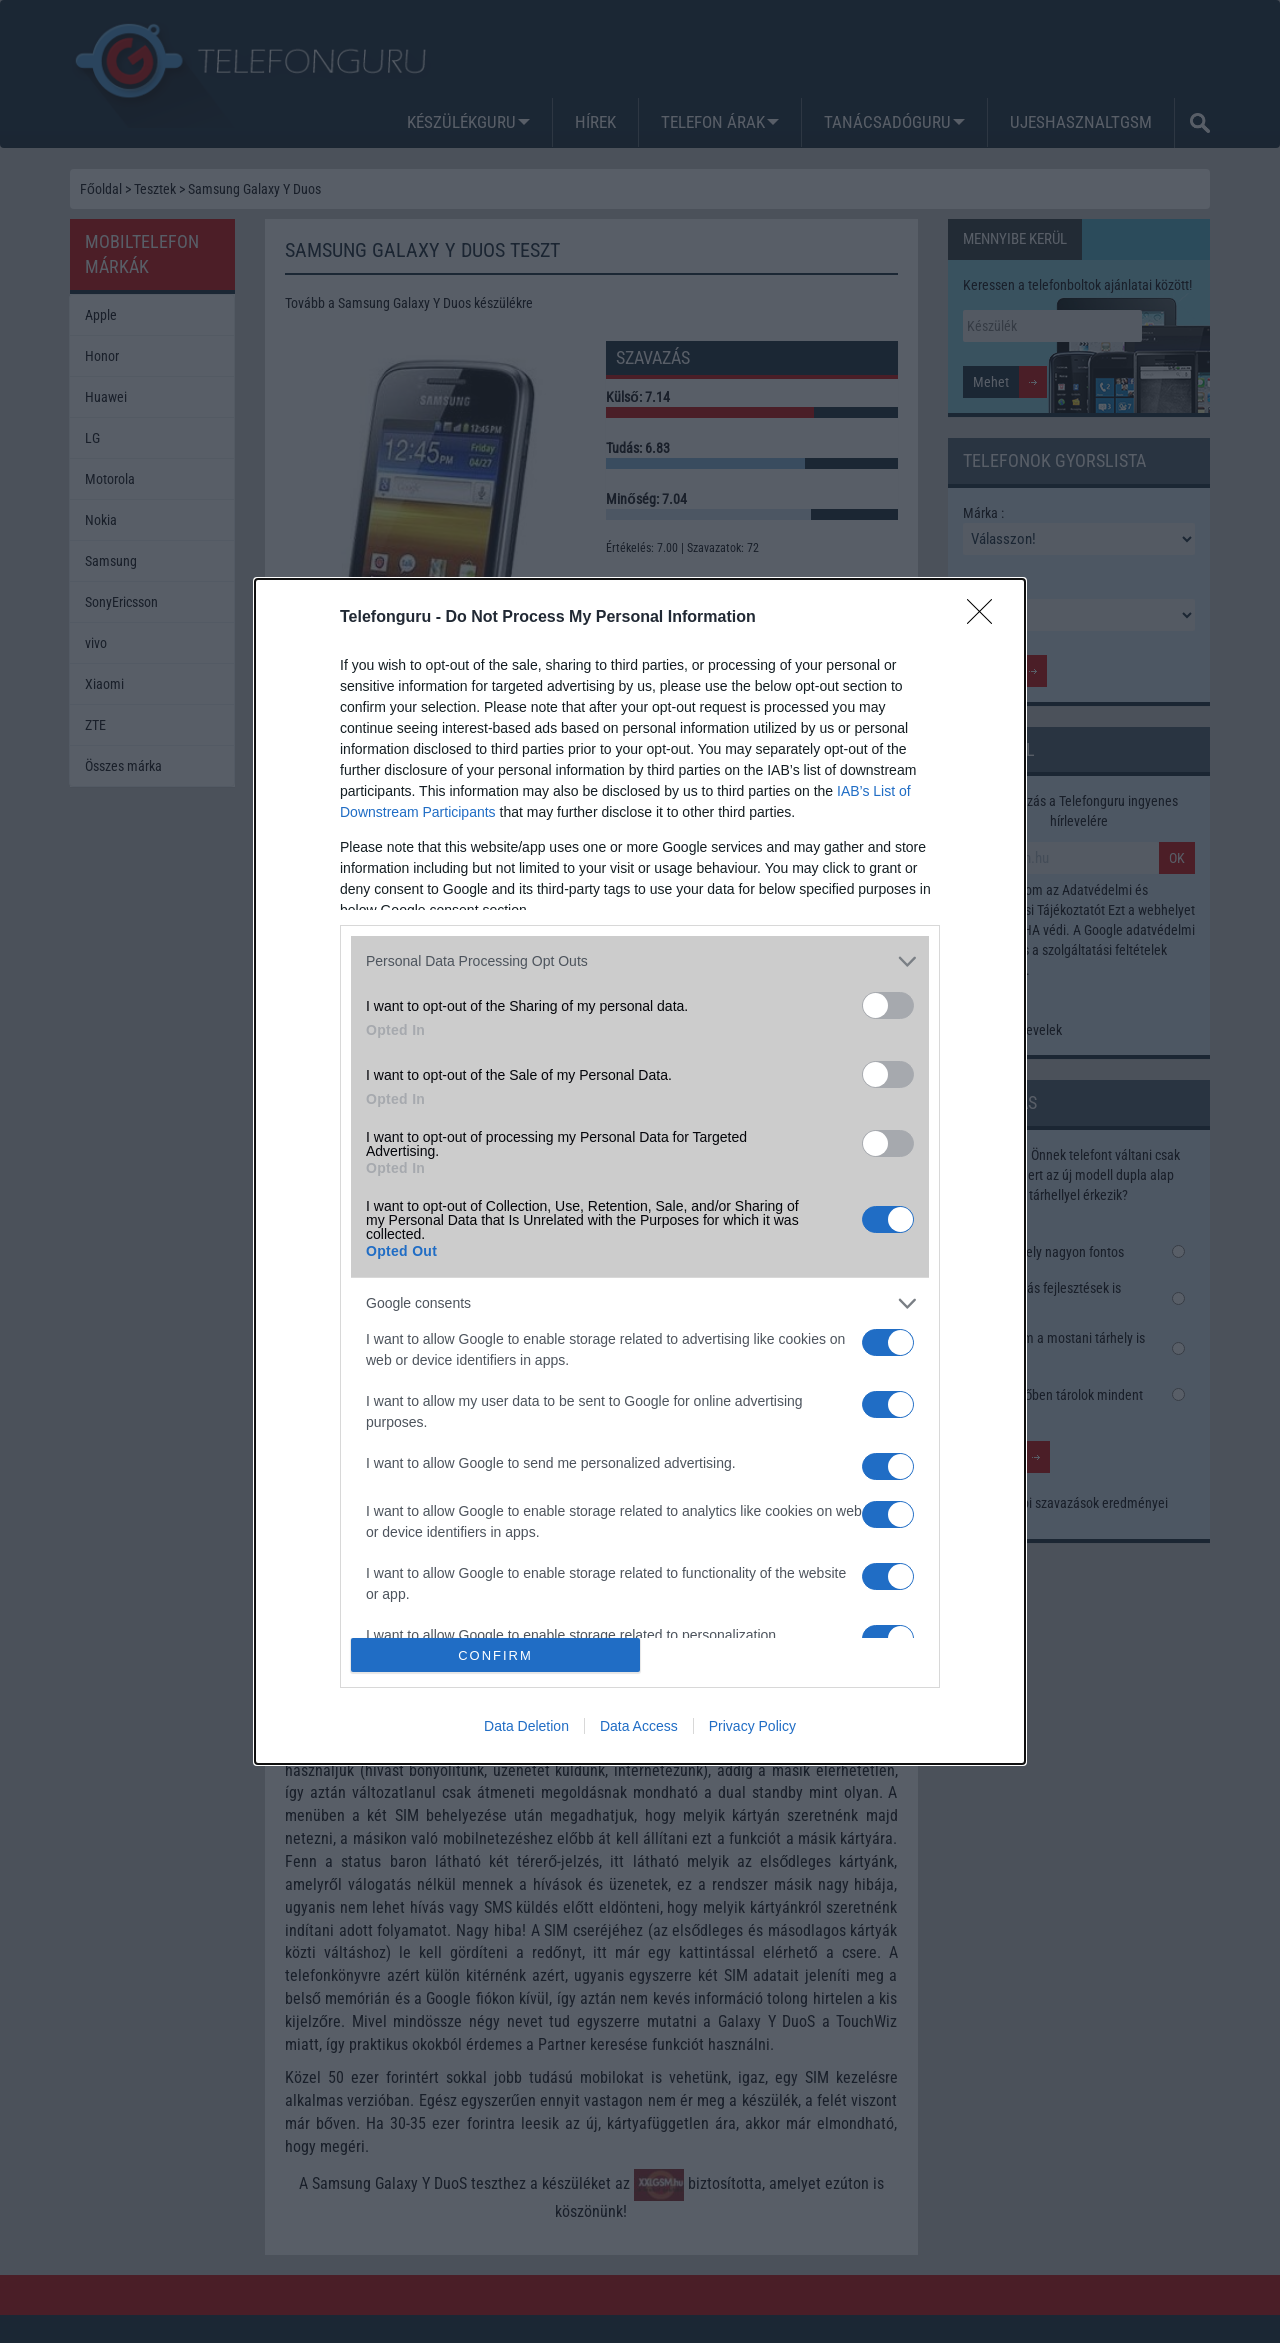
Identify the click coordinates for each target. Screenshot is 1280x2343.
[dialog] (640, 1172)
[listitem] (640, 961)
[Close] (986, 618)
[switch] (888, 1005)
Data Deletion (526, 1726)
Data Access (639, 1726)
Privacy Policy (752, 1726)
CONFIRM (495, 1655)
